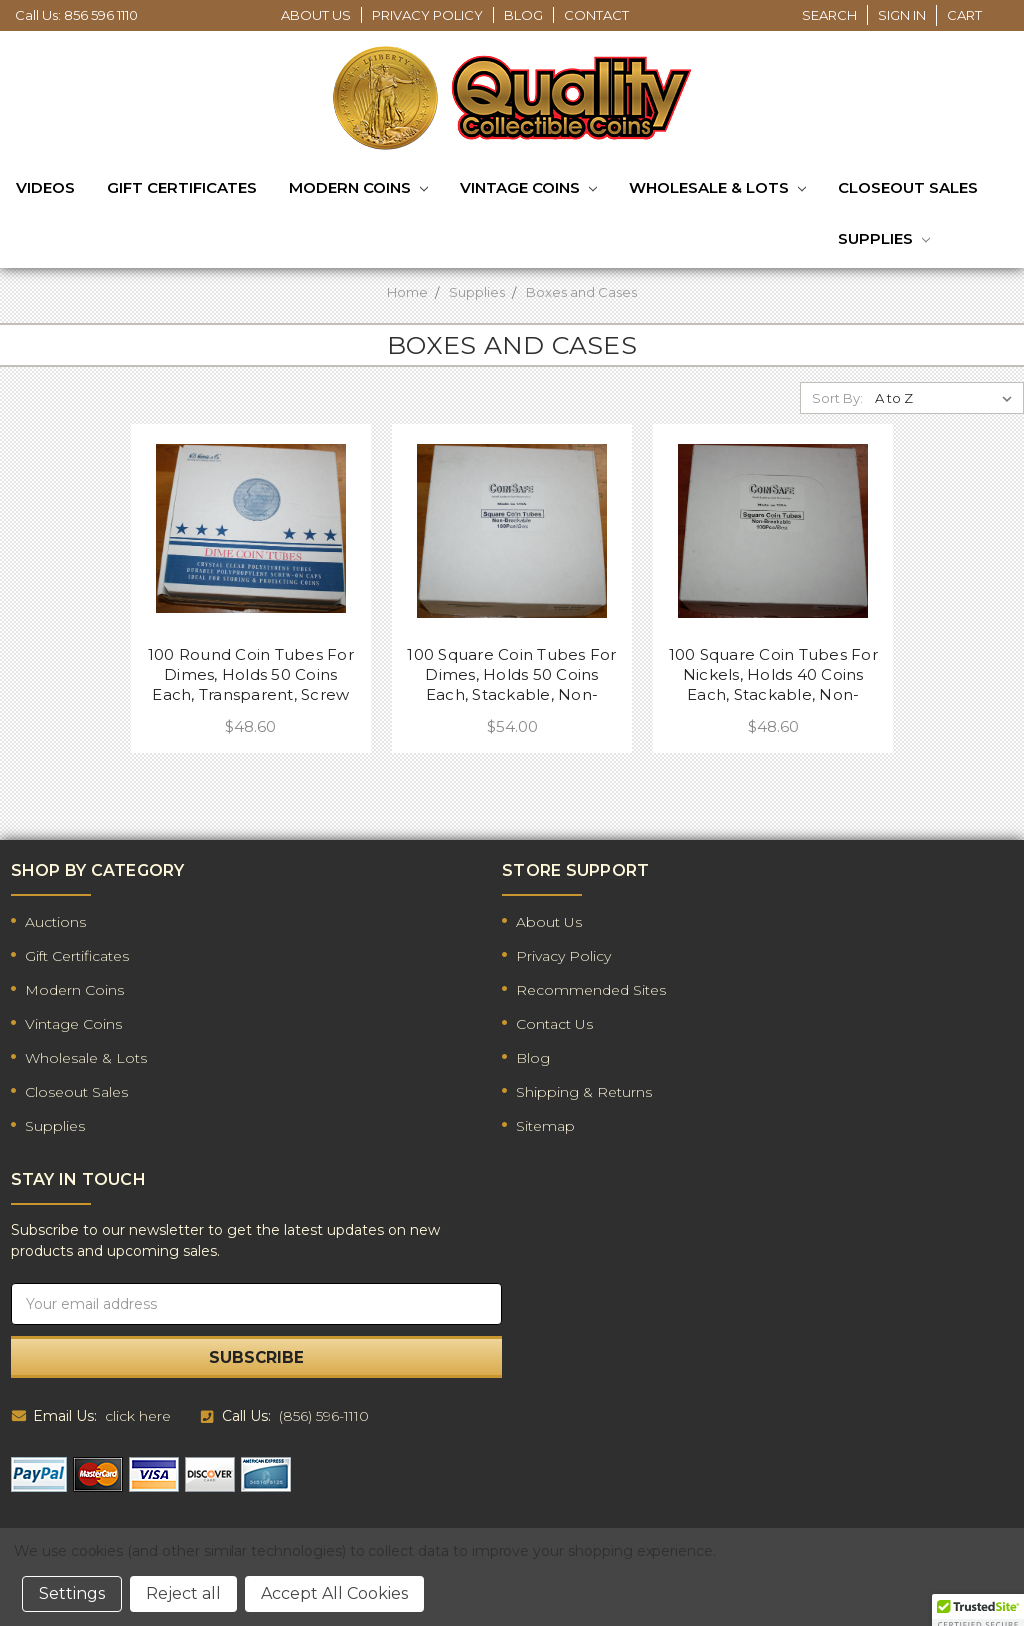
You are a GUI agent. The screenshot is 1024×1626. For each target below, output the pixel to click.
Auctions (55, 922)
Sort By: (837, 398)
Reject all (183, 1593)
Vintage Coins (528, 189)
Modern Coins (358, 189)
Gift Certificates (182, 187)
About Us (316, 15)
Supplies (884, 240)
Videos (45, 187)
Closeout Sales (908, 187)
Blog (523, 15)
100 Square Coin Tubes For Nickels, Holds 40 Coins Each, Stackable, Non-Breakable (773, 675)
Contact (596, 15)
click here (138, 1416)
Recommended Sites (591, 990)
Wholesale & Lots (717, 189)
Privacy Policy (427, 15)
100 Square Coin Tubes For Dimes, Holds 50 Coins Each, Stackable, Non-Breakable (511, 675)
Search (829, 15)
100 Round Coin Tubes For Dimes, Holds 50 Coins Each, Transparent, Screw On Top (251, 675)
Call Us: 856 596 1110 (76, 15)
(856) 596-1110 (324, 1416)
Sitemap (545, 1126)
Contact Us (554, 1024)
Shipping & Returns (584, 1092)
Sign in (902, 15)
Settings (72, 1593)
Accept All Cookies (334, 1593)
